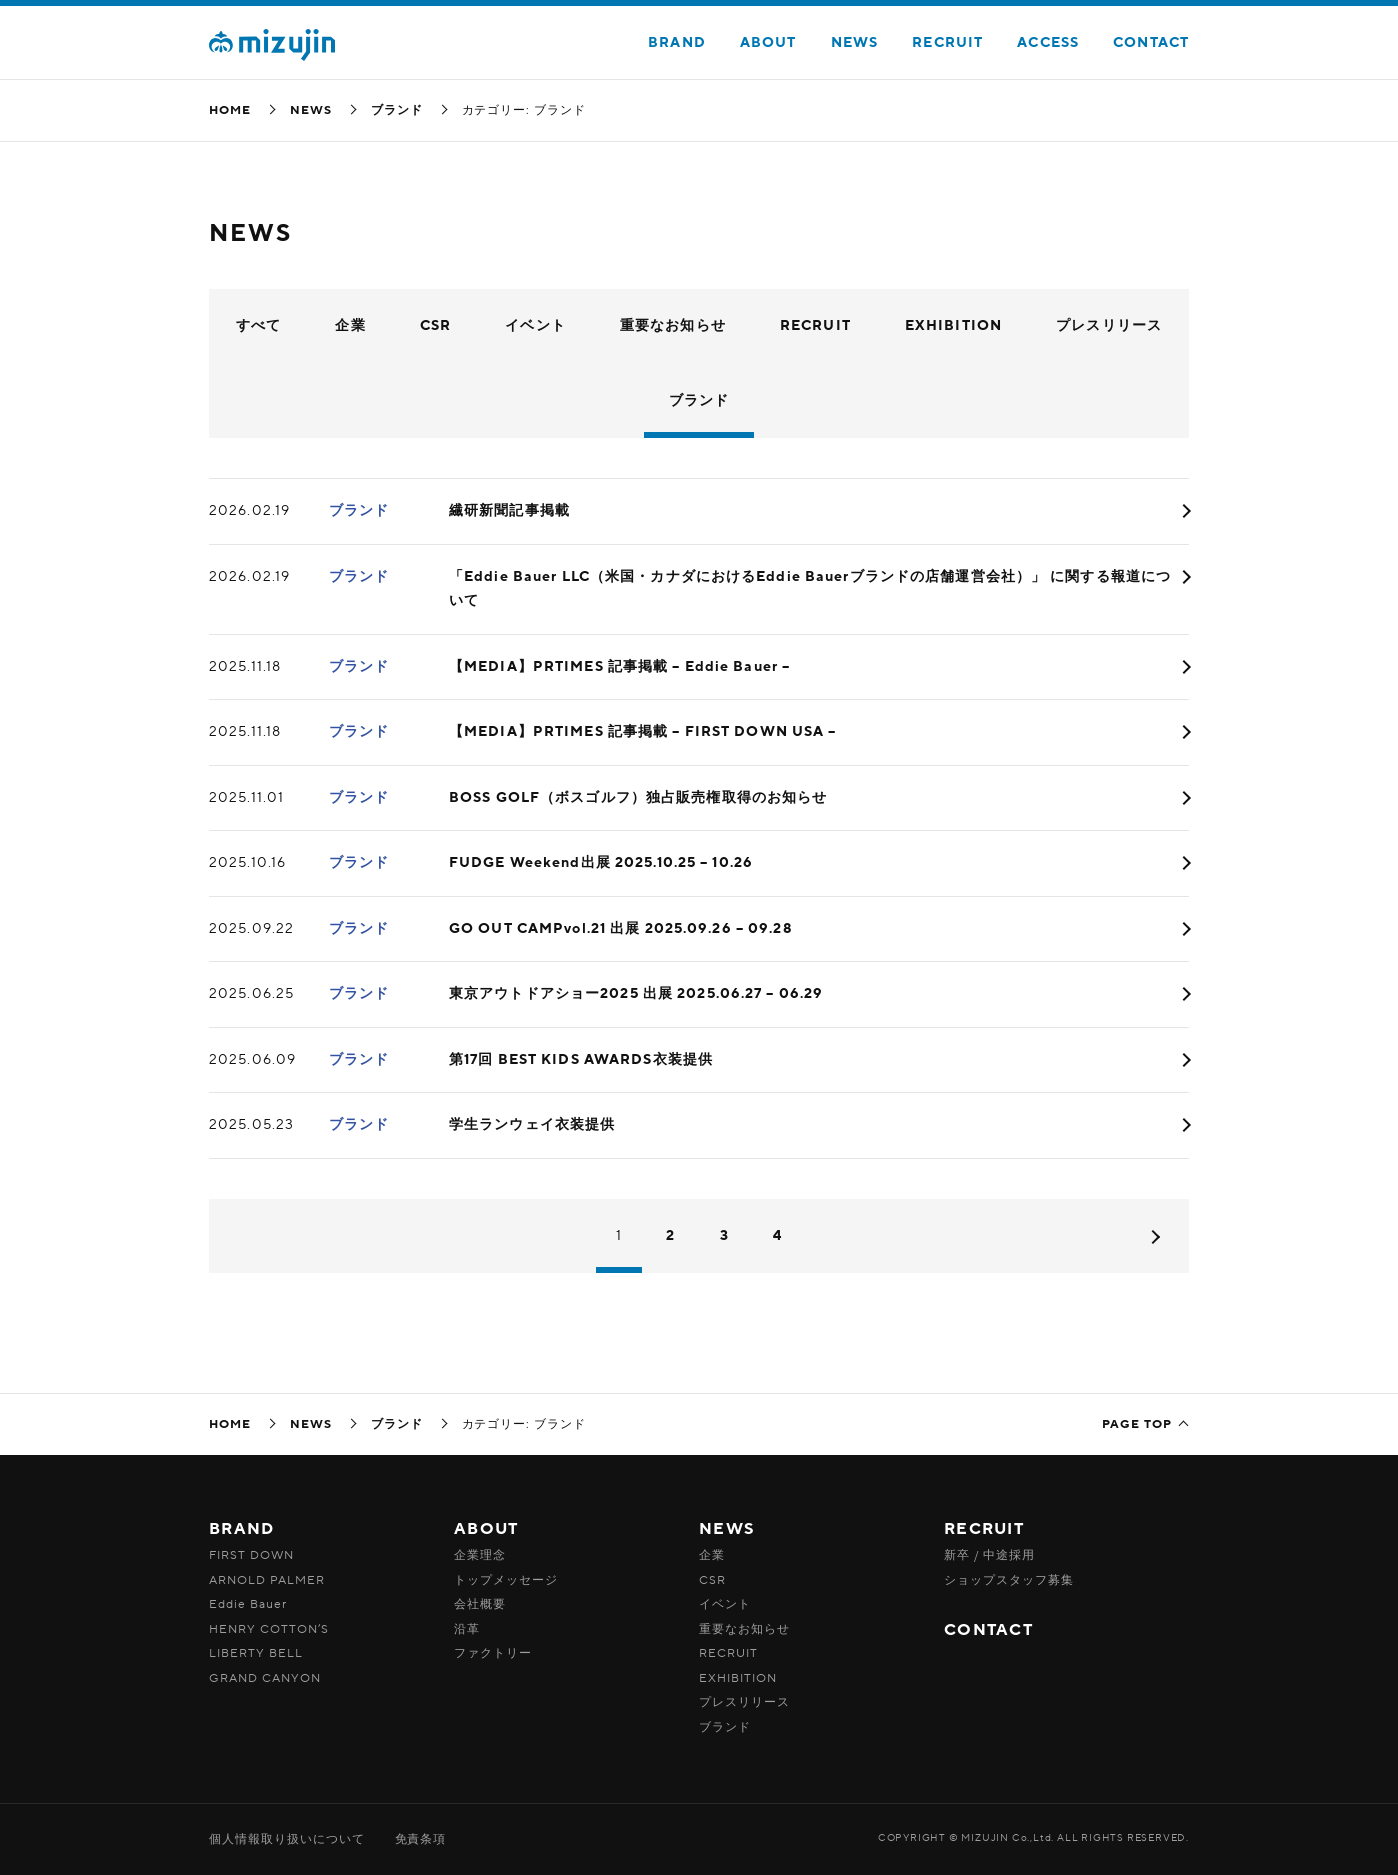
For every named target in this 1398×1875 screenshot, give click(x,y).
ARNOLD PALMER (266, 1580)
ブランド (397, 110)
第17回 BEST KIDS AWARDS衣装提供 (581, 1059)
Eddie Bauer (248, 1604)
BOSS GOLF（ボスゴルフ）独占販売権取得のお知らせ (638, 797)
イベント (535, 325)
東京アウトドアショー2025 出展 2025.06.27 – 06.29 (636, 993)
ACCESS (1048, 42)
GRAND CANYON (265, 1678)
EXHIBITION (953, 325)
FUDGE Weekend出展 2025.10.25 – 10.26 (601, 862)
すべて (258, 325)
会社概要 (480, 1604)
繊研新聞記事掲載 (509, 510)
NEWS (854, 42)
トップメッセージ (506, 1580)
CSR (435, 325)
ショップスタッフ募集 (1009, 1580)
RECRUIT (947, 42)
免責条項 (421, 1839)
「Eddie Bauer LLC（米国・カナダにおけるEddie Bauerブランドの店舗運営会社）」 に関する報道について (810, 589)
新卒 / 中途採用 (989, 1555)
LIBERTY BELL (256, 1653)
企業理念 (480, 1555)
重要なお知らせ (673, 325)
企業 (350, 325)
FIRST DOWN (251, 1555)
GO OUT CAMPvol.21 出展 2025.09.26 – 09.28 (621, 928)
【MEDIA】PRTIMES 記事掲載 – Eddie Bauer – (619, 666)
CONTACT (1151, 42)
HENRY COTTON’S (269, 1629)
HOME (230, 110)
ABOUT (768, 42)
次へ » (1152, 1236)
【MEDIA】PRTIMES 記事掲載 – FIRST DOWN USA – (643, 731)
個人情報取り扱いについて (287, 1839)
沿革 (467, 1629)
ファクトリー (493, 1653)
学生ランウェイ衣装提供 (532, 1124)
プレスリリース (1109, 325)
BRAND (677, 42)
